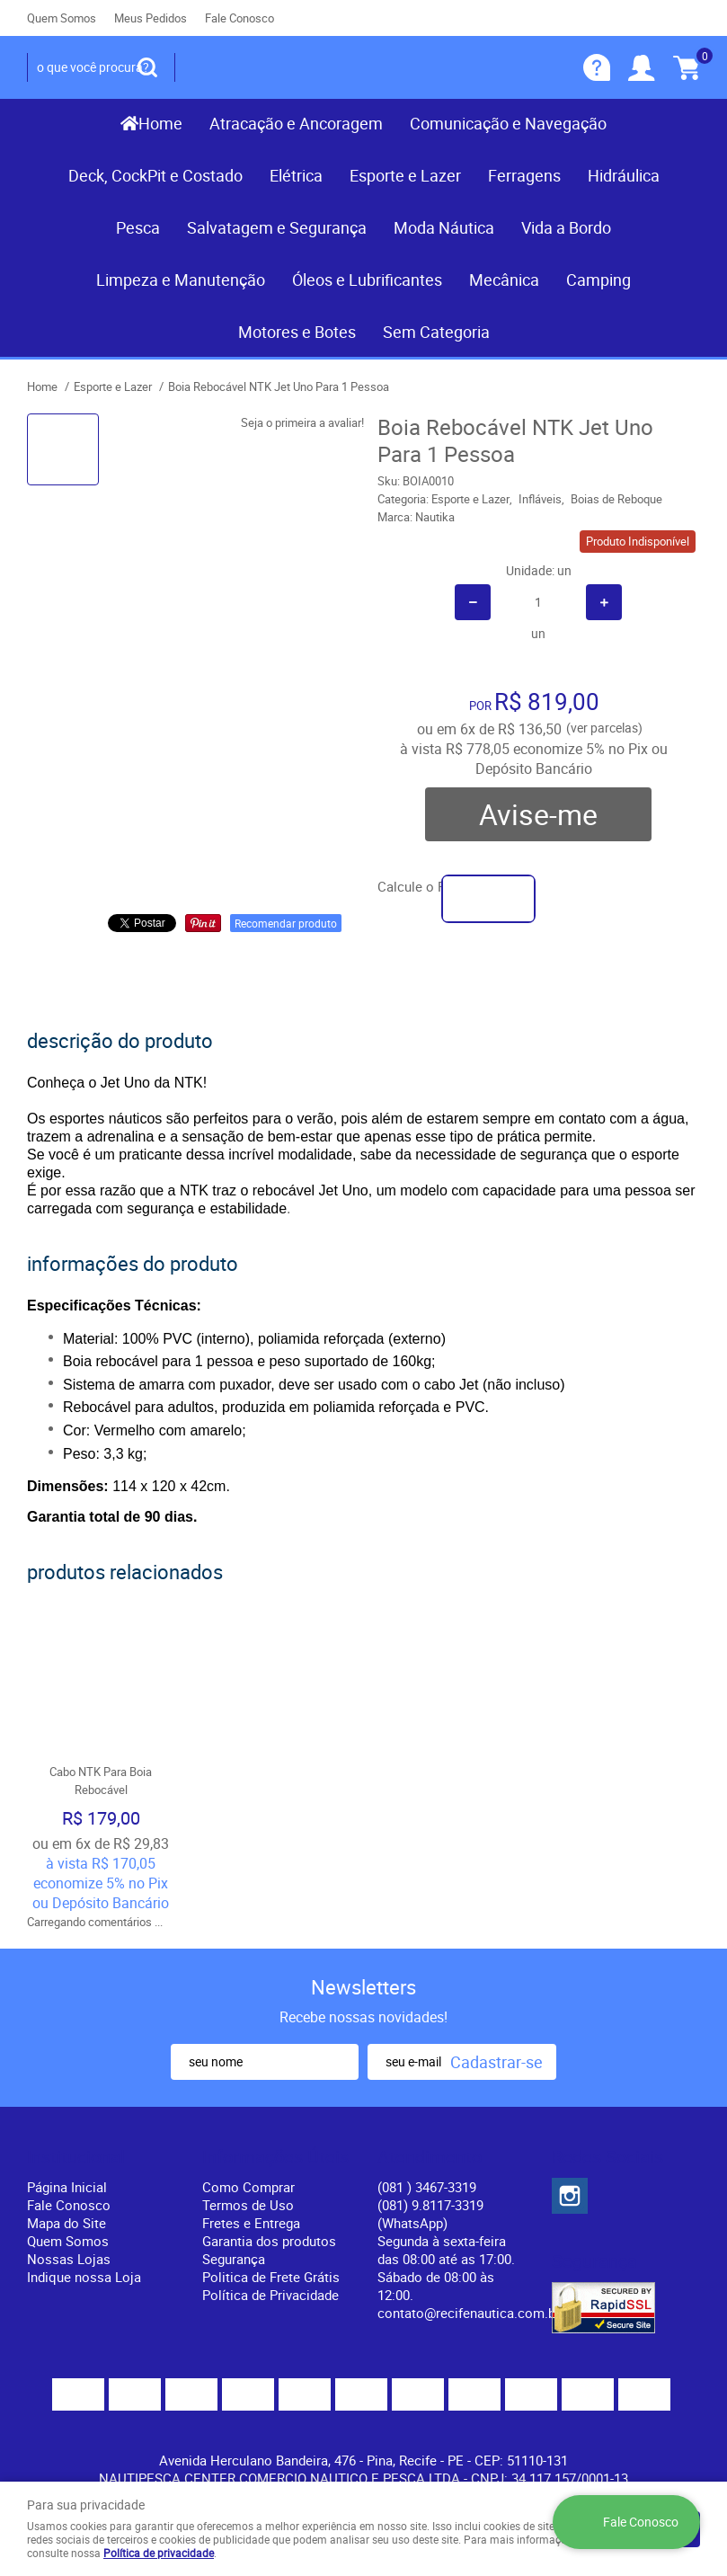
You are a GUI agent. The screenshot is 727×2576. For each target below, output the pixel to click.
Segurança (233, 2259)
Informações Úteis (275, 2157)
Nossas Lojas (69, 2259)
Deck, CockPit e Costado (155, 175)
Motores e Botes (297, 331)
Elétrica (296, 175)
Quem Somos (61, 18)
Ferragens (524, 175)
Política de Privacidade (270, 2295)
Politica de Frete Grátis (271, 2277)
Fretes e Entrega (251, 2223)
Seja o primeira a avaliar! (302, 422)
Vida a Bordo (566, 227)
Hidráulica (624, 175)
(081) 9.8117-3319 (430, 2214)
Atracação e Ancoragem (296, 123)
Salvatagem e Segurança (277, 227)
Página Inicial (67, 2187)
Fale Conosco (239, 18)
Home (160, 123)
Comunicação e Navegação (508, 123)
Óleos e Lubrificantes (367, 279)
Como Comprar (248, 2187)
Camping (598, 279)
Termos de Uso (248, 2205)
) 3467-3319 (426, 2187)
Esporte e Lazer (405, 175)
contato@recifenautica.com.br (468, 2313)
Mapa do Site (66, 2223)
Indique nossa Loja (84, 2277)
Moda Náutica (444, 227)
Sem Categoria (436, 331)
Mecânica (504, 279)
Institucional (76, 2157)
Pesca (138, 227)
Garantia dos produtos (269, 2241)
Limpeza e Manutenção (180, 279)
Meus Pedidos (150, 18)
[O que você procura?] (147, 67)
